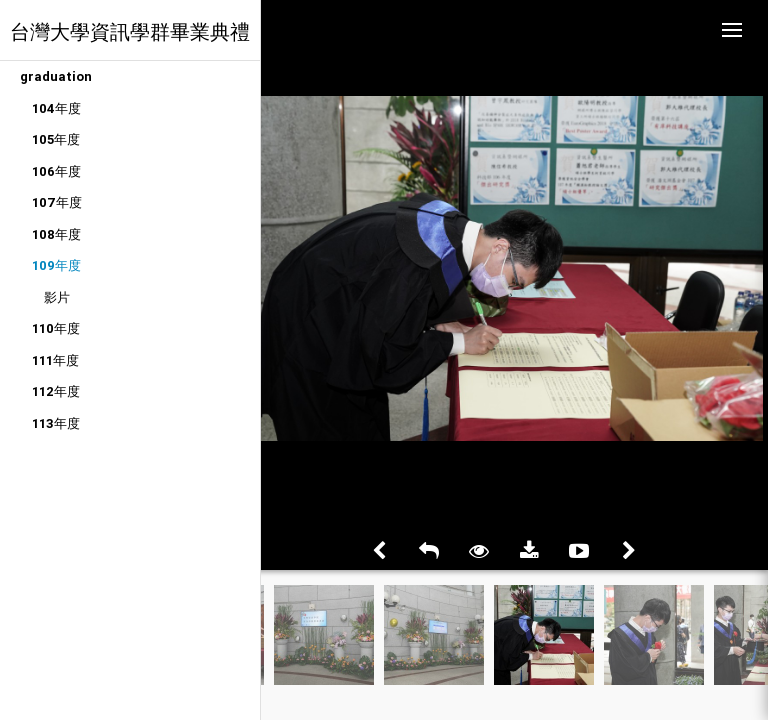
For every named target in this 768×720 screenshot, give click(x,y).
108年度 (56, 234)
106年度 (56, 171)
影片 (57, 297)
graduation (56, 76)
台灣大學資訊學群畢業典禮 (130, 31)
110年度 (56, 328)
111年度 (55, 360)
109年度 (56, 265)
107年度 (57, 202)
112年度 (56, 391)
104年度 (56, 108)
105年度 (56, 139)
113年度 (56, 423)
